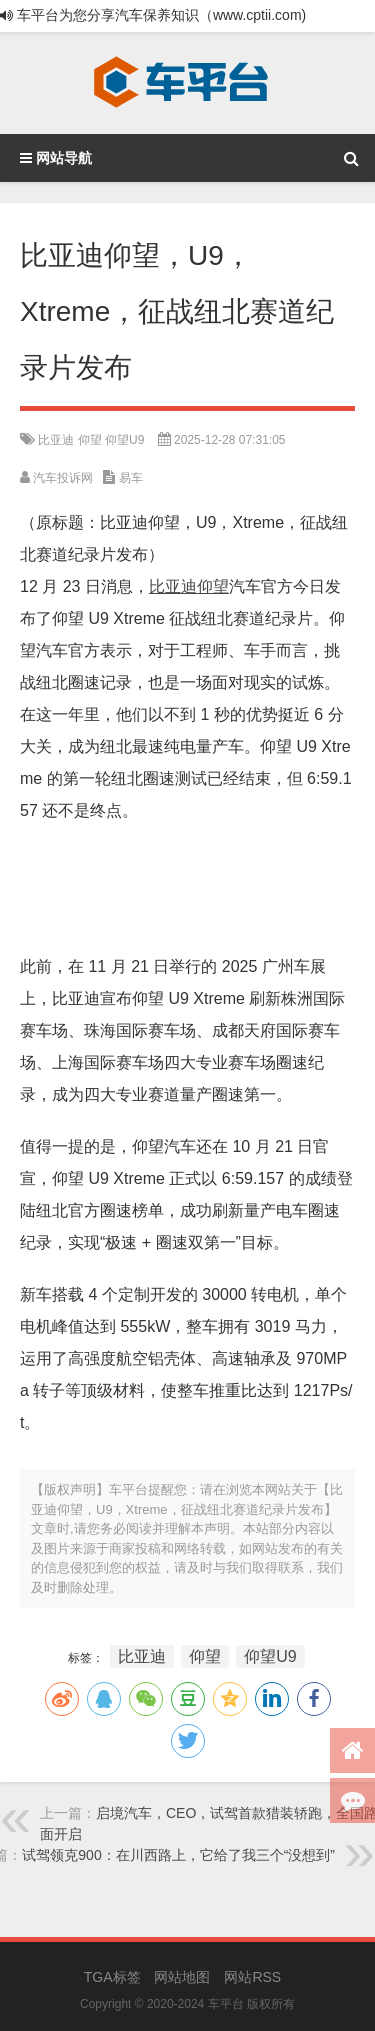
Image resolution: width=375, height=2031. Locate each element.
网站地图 (182, 1977)
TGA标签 (112, 1977)
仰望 (90, 440)
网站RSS (252, 1977)
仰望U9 (124, 440)
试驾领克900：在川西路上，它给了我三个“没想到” (178, 1855)
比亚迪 (56, 440)
